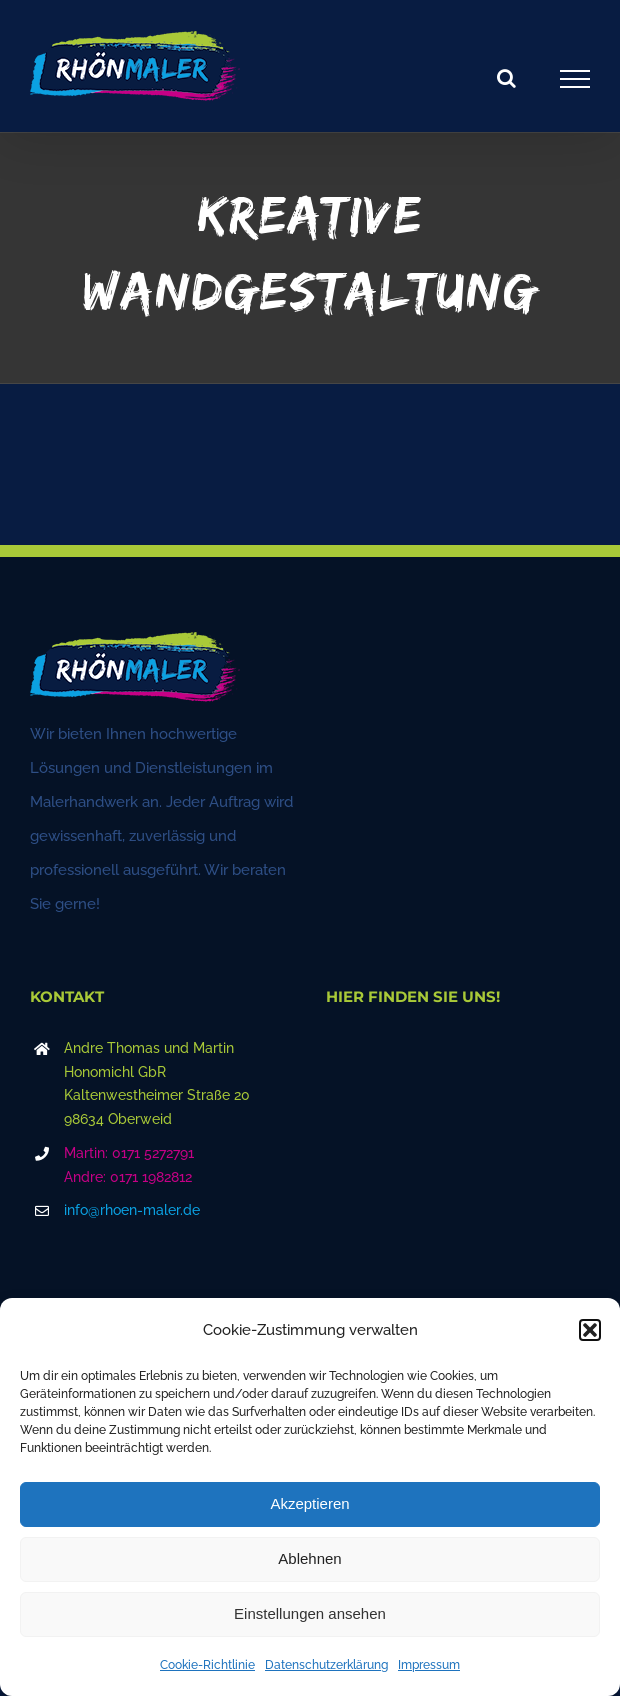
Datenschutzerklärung (326, 1665)
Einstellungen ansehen (310, 1613)
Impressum (429, 1665)
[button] (590, 1330)
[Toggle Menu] (575, 79)
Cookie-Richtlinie (207, 1665)
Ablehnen (309, 1558)
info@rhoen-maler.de (132, 1210)
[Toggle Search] (506, 78)
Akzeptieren (309, 1503)
